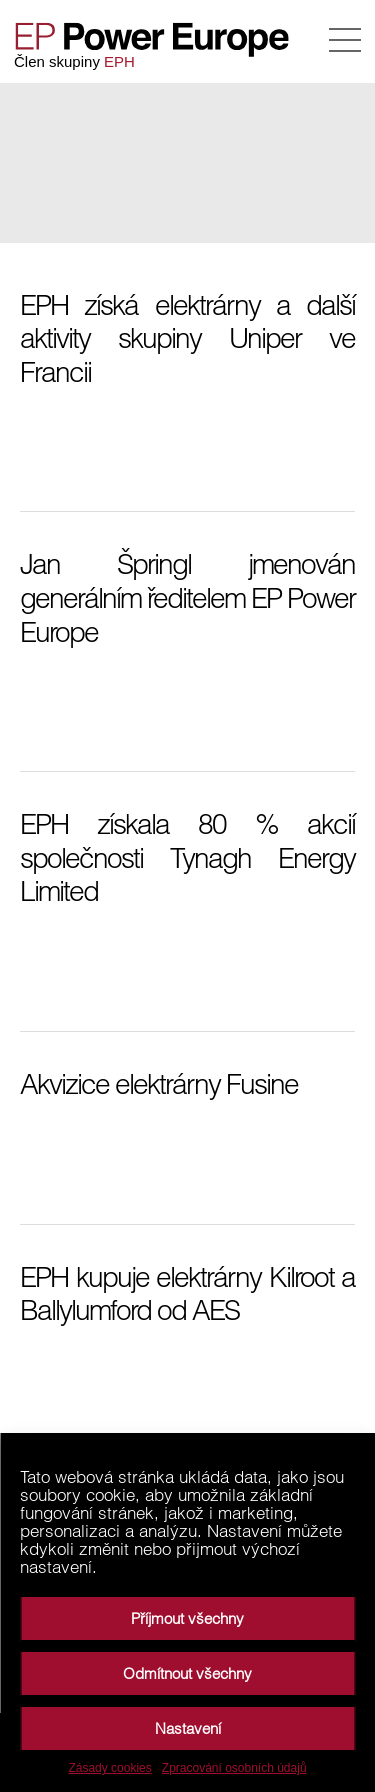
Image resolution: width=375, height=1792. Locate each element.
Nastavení (188, 1728)
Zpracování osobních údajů (234, 1768)
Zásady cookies (109, 1768)
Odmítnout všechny (187, 1673)
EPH (119, 61)
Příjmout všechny (187, 1618)
